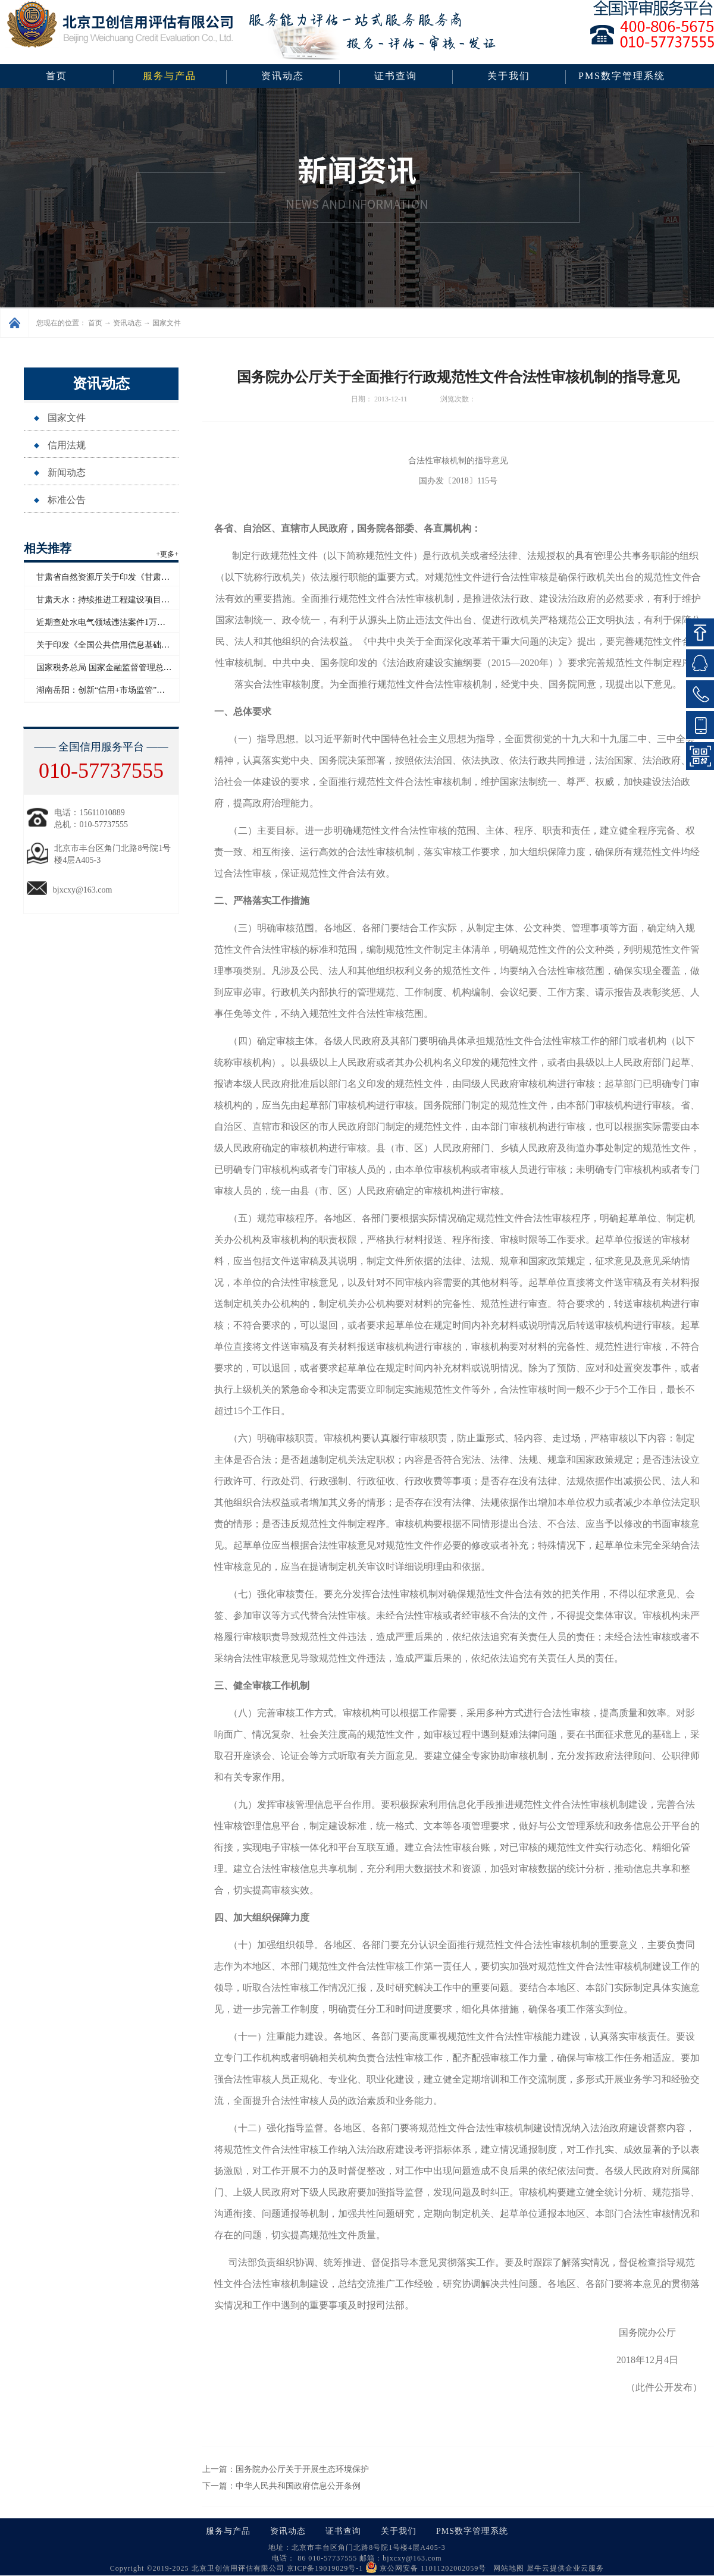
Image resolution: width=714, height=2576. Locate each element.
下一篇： (281, 2485)
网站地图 (506, 2568)
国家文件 (166, 323)
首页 (56, 76)
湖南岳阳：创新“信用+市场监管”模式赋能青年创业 (129, 690)
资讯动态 (127, 323)
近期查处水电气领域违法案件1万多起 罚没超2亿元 (129, 622)
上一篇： (285, 2469)
